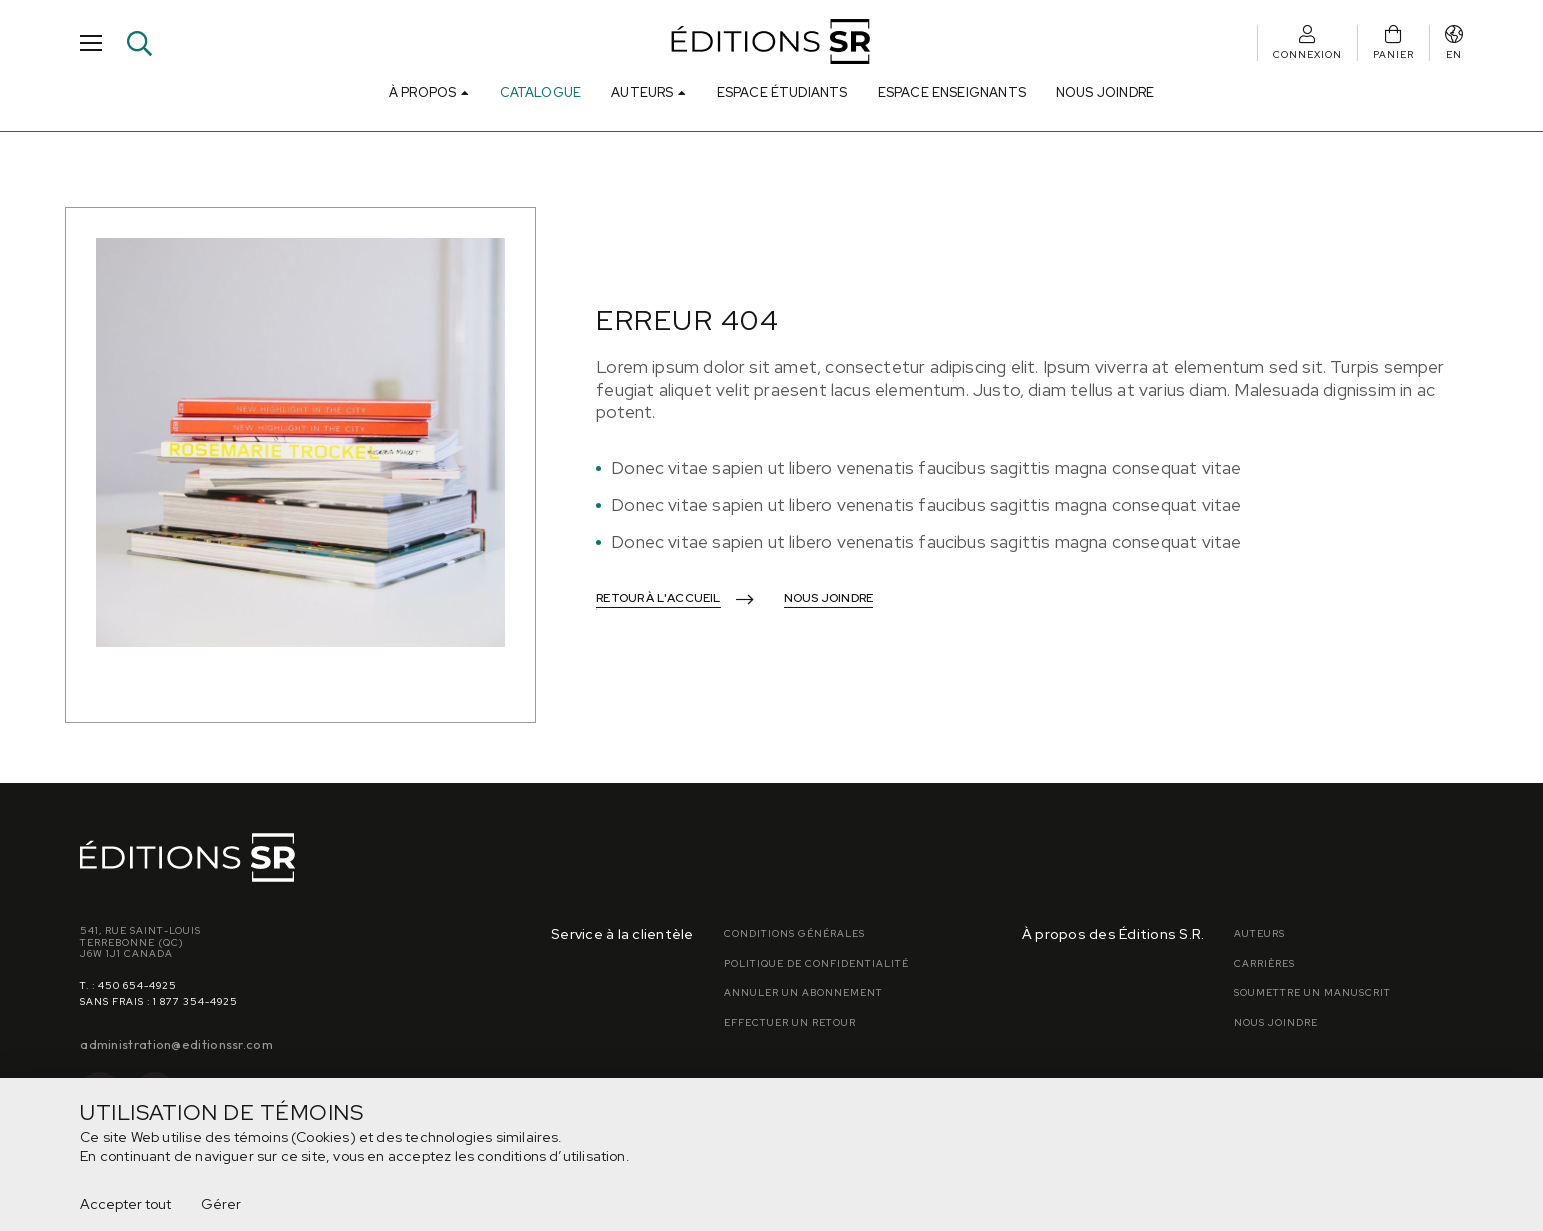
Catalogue (541, 92)
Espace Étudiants (782, 92)
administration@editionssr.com (176, 1044)
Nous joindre (1105, 92)
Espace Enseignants (952, 92)
